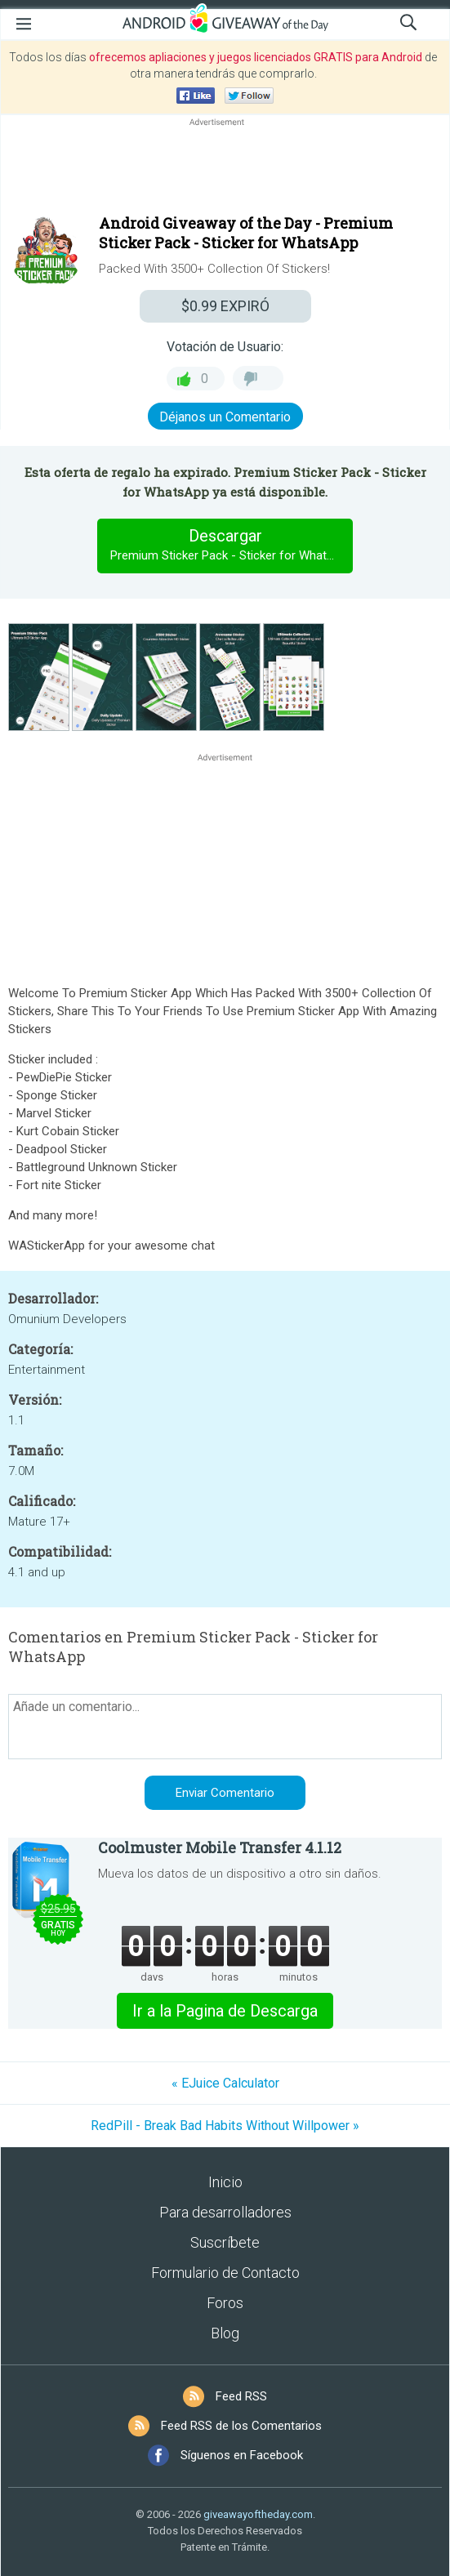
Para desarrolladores (225, 2212)
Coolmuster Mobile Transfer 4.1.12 (219, 1847)
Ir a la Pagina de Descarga (225, 2011)
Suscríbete (225, 2242)
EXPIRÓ (225, 305)
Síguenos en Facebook (241, 2455)
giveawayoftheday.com (258, 2514)
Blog (225, 2333)
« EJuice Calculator (225, 2083)
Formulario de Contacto (225, 2272)
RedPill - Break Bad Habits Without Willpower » (225, 2125)
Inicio (225, 2181)
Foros (225, 2302)
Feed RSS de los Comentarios (241, 2425)
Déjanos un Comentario (225, 417)
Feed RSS (241, 2396)
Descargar (231, 545)
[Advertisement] (225, 169)
